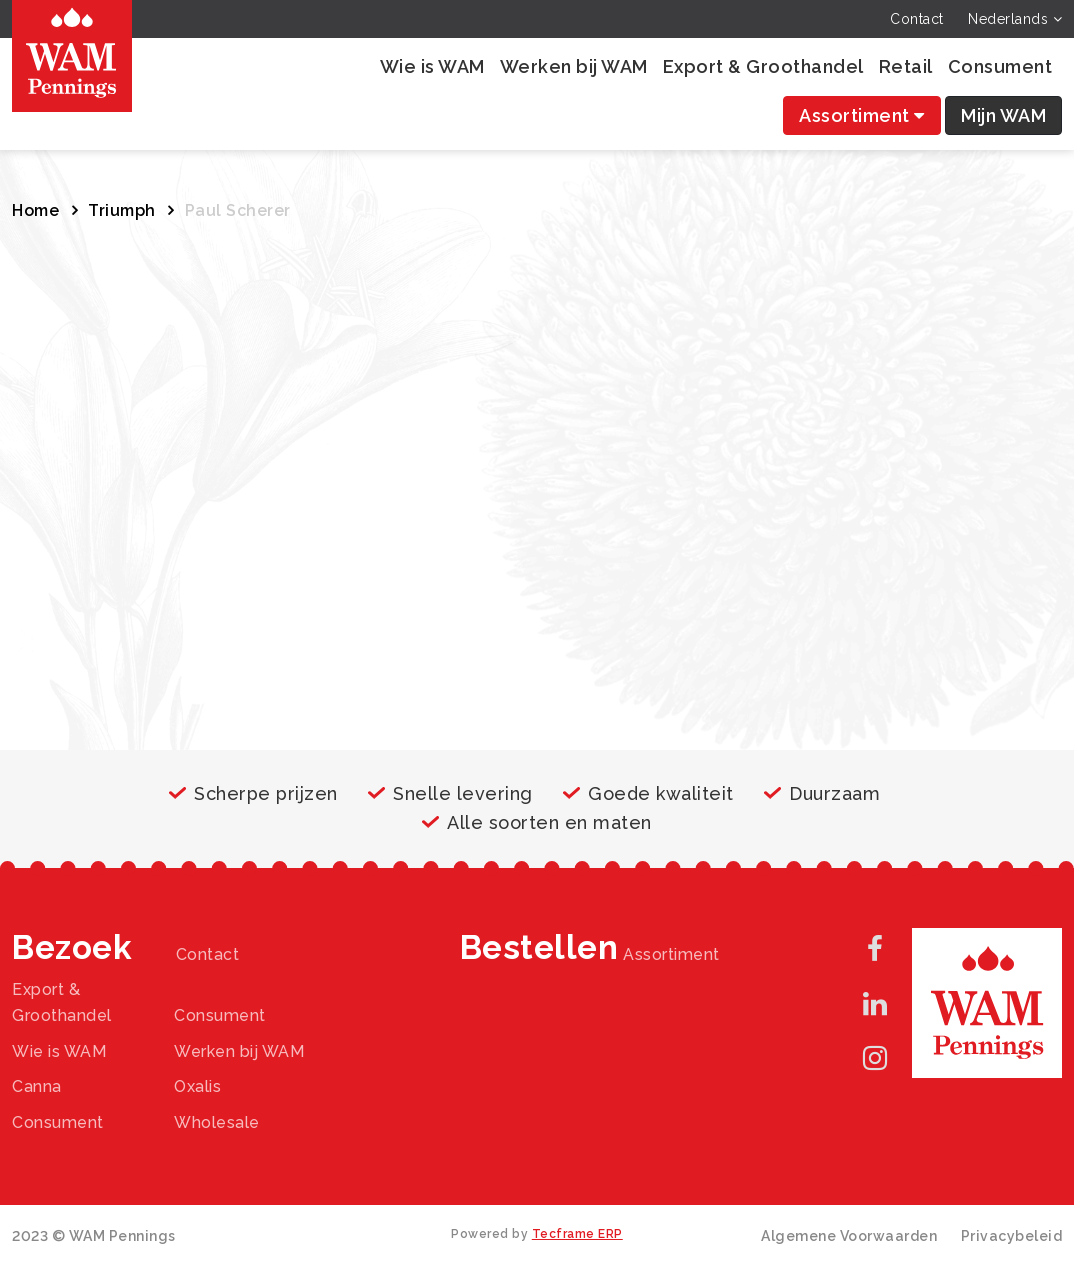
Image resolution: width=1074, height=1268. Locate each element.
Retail (906, 66)
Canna (37, 1086)
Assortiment (862, 115)
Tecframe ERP (577, 1234)
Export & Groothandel (763, 66)
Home (35, 210)
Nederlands (1015, 19)
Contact (917, 19)
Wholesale (217, 1122)
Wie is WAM (432, 66)
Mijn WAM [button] (1003, 115)
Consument (1000, 66)
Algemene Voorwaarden (849, 1236)
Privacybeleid (1012, 1236)
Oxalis (197, 1086)
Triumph (122, 210)
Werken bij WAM (574, 66)
